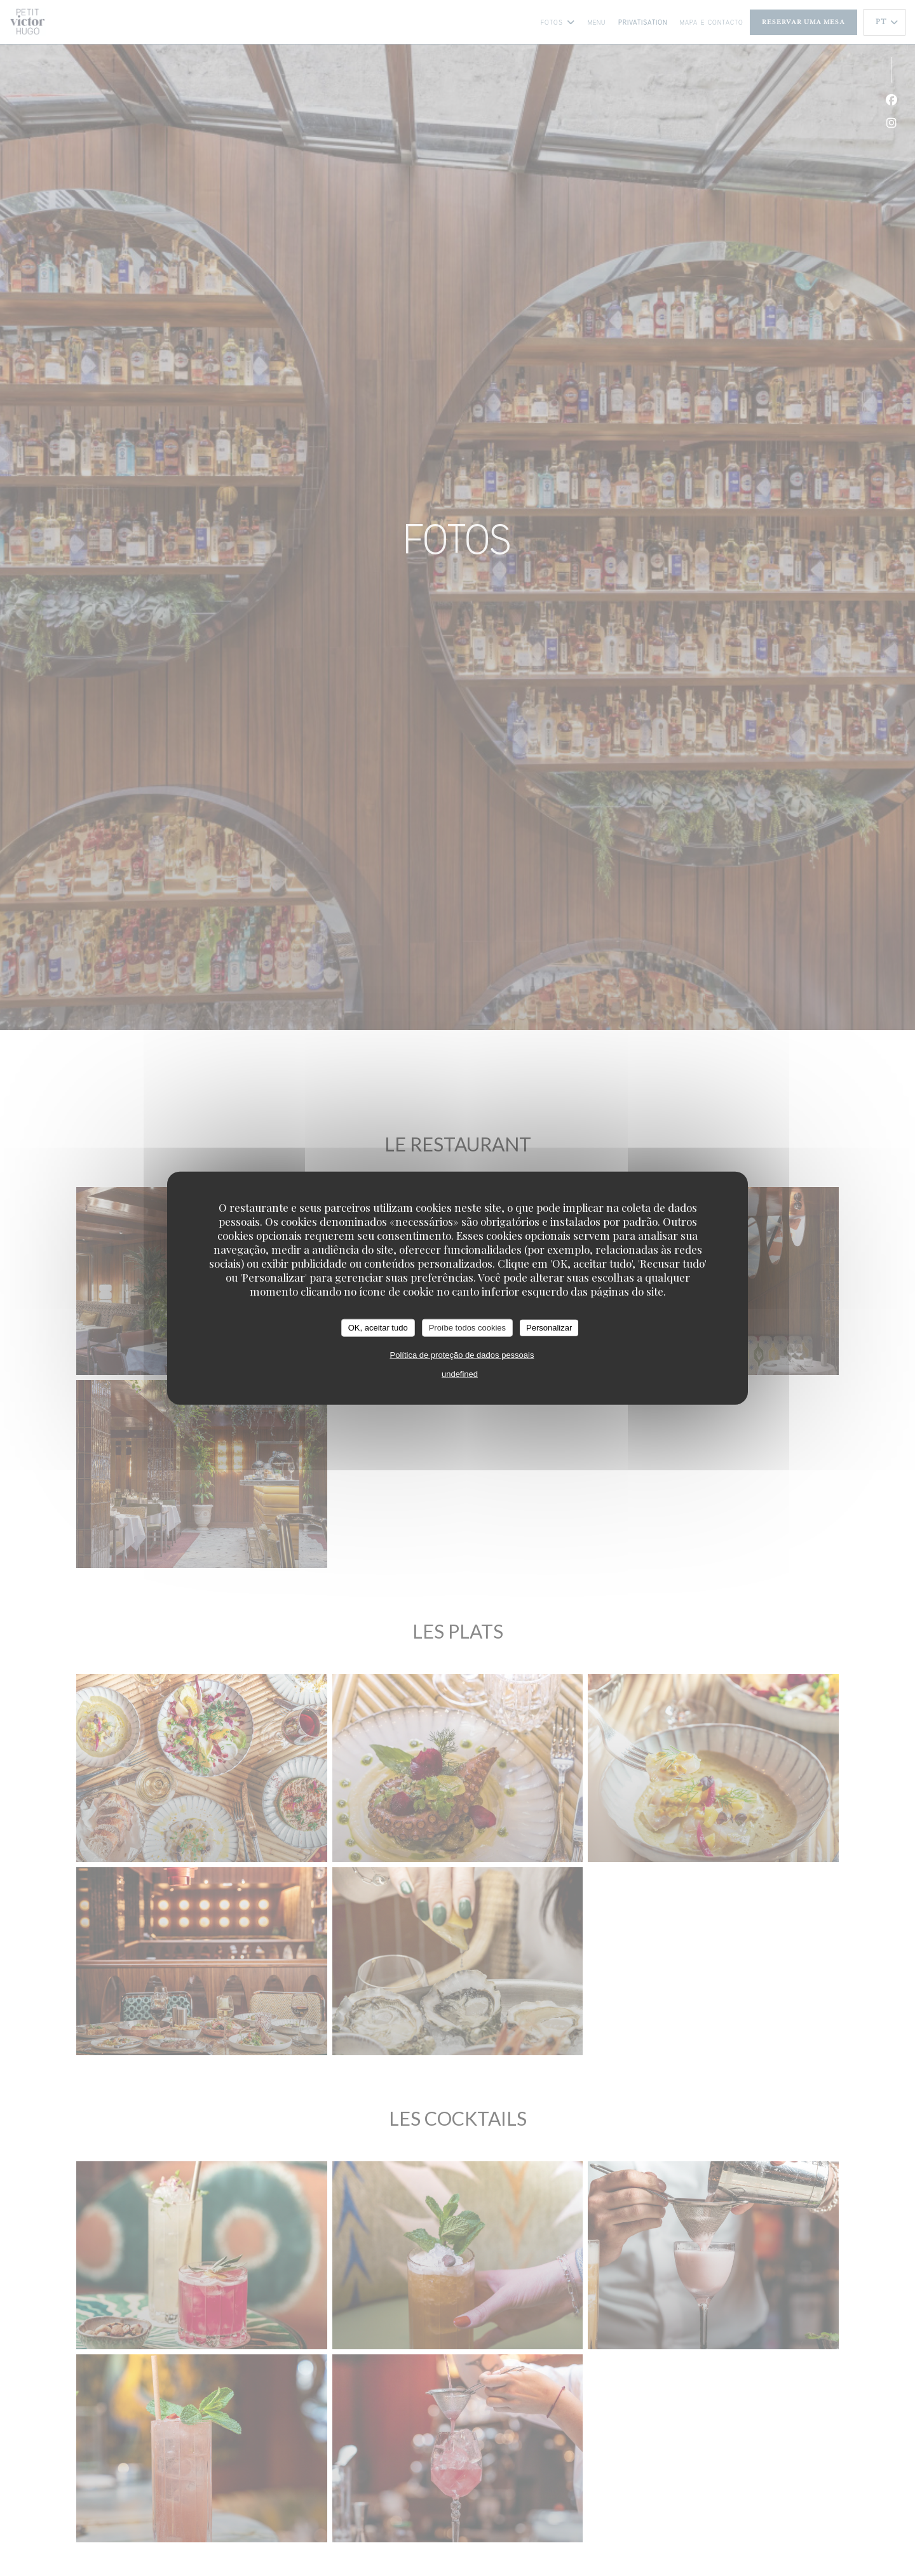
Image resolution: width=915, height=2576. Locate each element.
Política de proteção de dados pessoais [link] (462, 1354)
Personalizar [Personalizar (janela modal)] (549, 1327)
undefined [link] (460, 1373)
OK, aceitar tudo (378, 1327)
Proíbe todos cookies (467, 1327)
